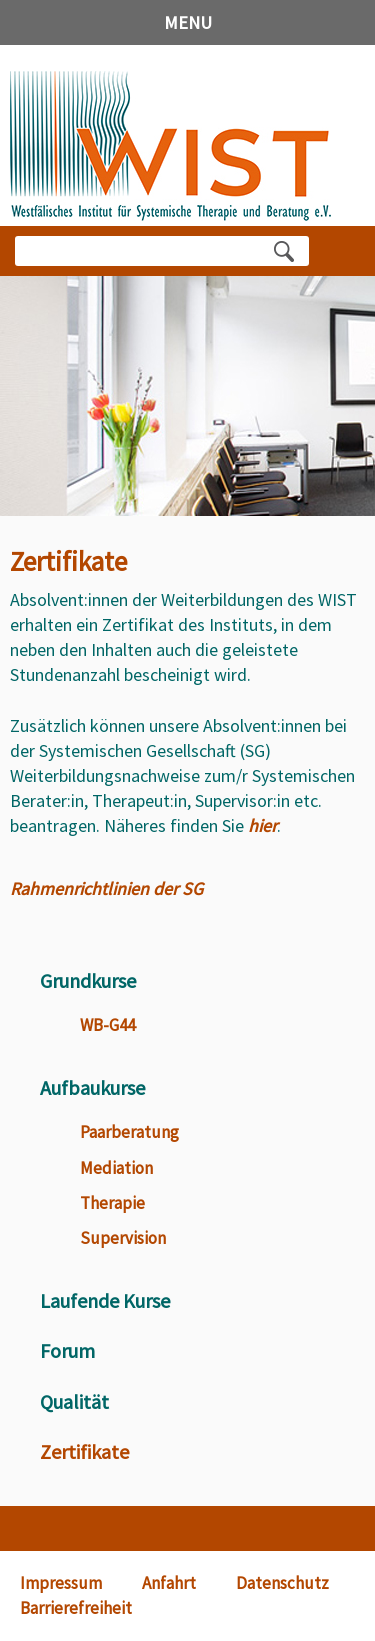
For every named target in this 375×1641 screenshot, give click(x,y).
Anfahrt (169, 1583)
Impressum (61, 1583)
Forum (67, 1350)
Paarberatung (129, 1132)
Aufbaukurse (92, 1087)
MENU (188, 22)
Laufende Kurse (105, 1300)
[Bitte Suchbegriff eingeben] (144, 251)
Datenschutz (282, 1583)
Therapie (112, 1203)
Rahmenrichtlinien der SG (106, 888)
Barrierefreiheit (76, 1608)
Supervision (123, 1238)
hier (262, 825)
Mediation (116, 1168)
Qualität (74, 1401)
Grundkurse (88, 980)
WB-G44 (107, 1025)
